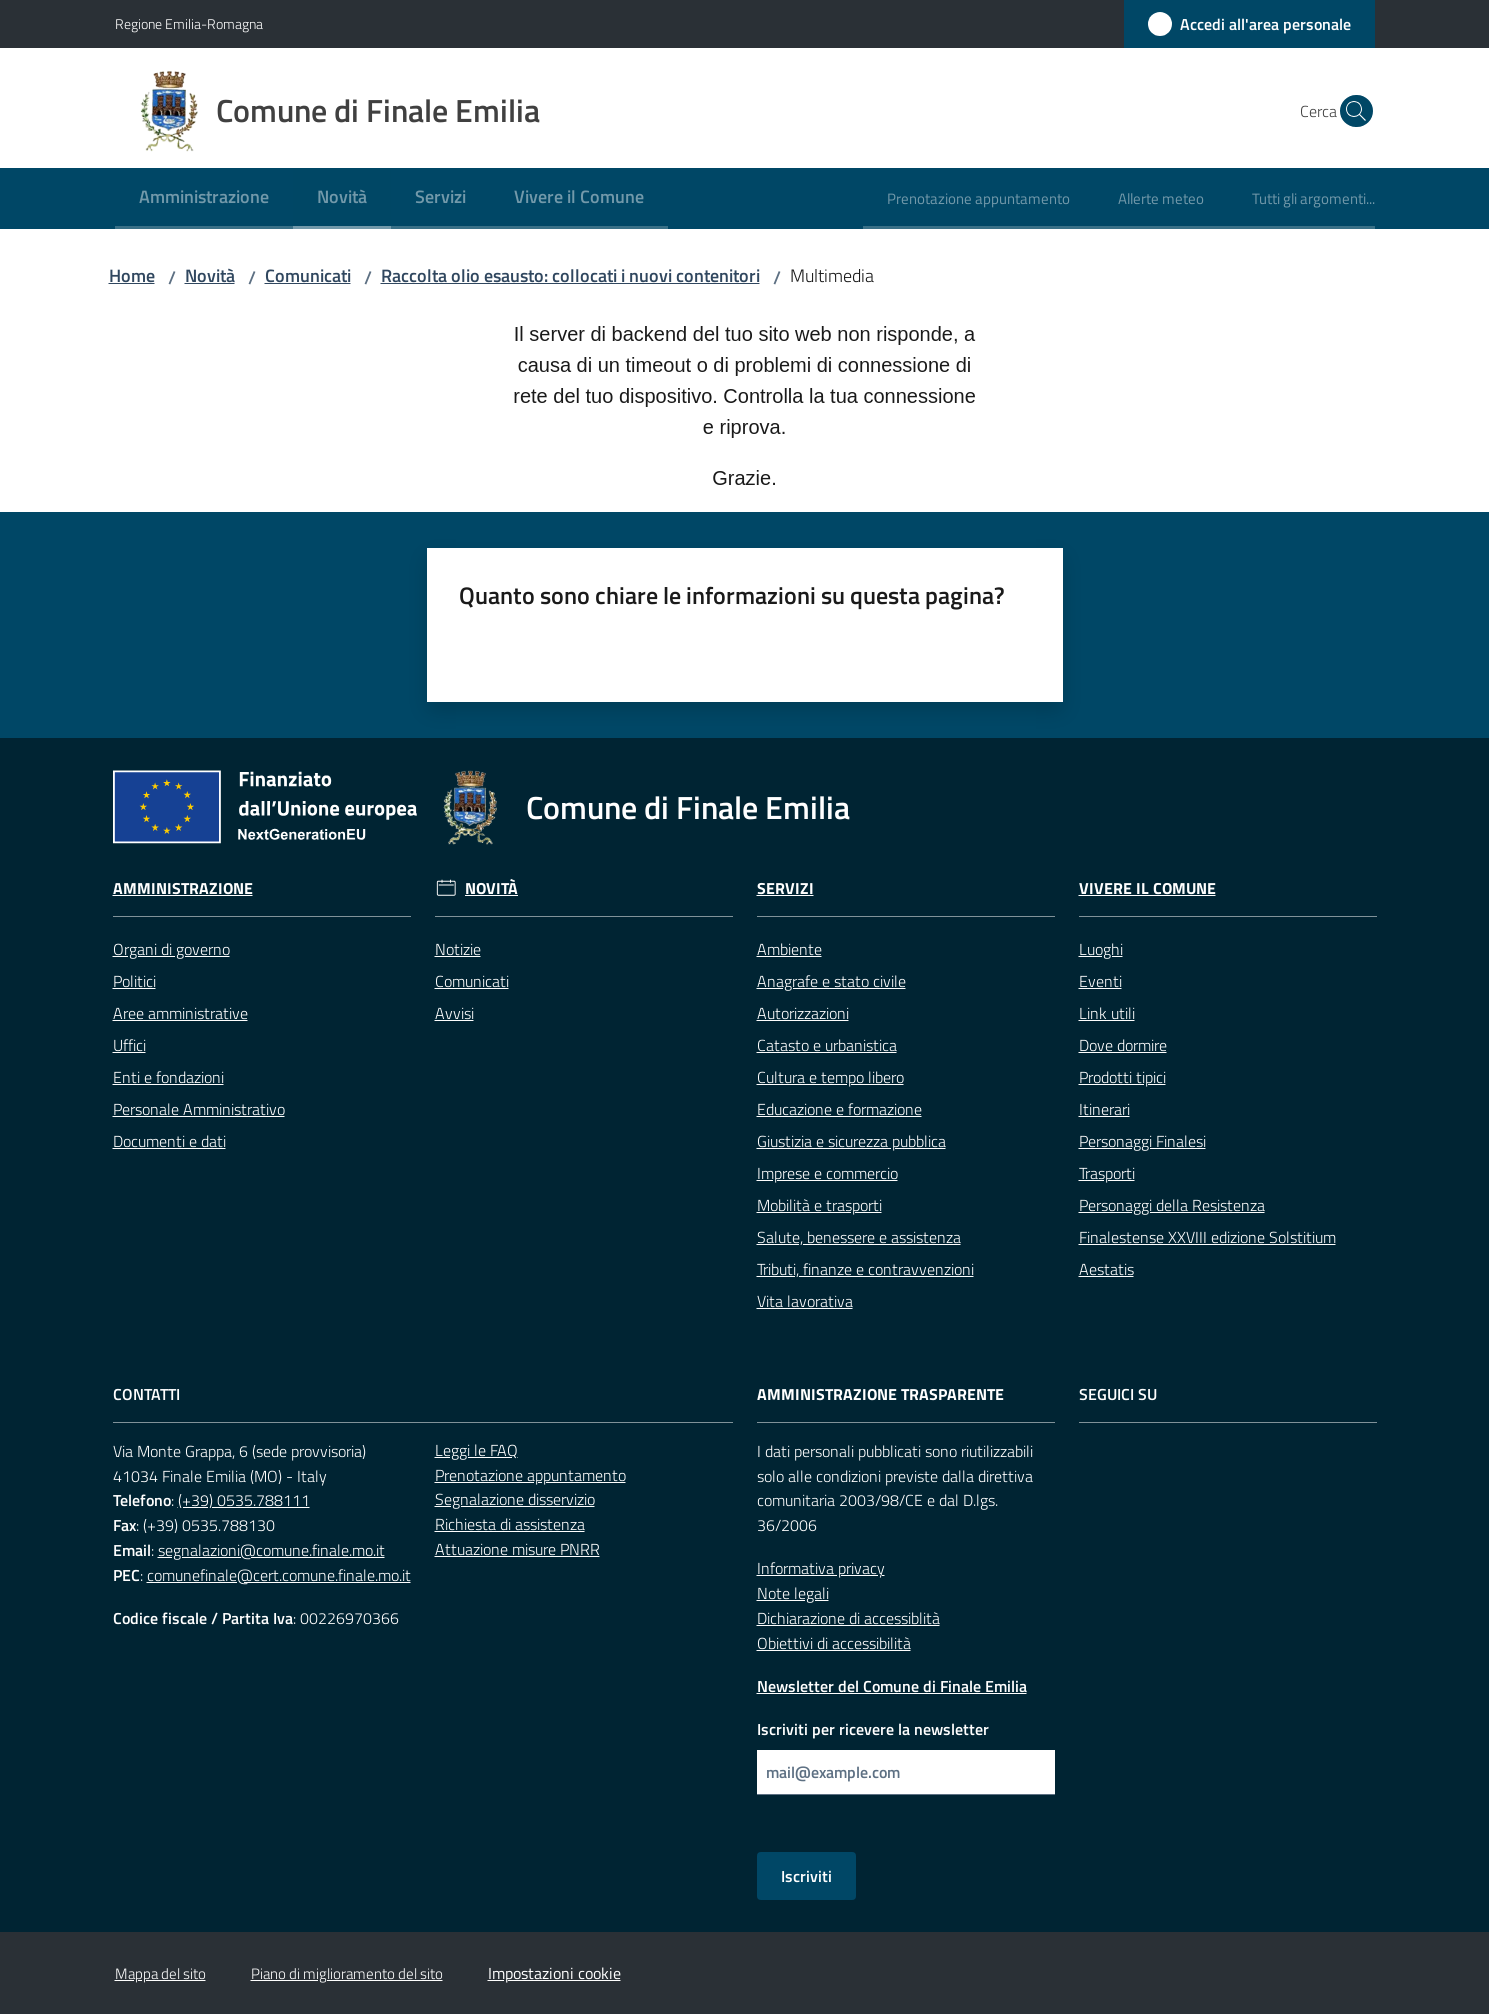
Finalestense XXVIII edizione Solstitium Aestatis (1207, 1253)
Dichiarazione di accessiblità (848, 1618)
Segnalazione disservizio (515, 1499)
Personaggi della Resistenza (1172, 1205)
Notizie (458, 949)
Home (132, 275)
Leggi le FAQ (476, 1450)
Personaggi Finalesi (1142, 1141)
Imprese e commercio (827, 1173)
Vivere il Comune (1147, 888)
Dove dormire (1123, 1045)
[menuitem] (204, 198)
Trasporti (1107, 1173)
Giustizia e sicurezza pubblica (851, 1141)
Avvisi (454, 1013)
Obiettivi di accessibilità (834, 1643)
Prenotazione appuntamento (530, 1475)
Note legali (793, 1593)
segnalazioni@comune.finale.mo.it (271, 1550)
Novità (210, 275)
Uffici (129, 1045)
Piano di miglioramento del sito (347, 1973)
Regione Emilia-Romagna (189, 23)
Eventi (1100, 981)
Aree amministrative (180, 1013)
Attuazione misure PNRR (517, 1549)
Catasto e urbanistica (827, 1045)
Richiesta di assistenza (510, 1524)
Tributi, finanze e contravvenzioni (865, 1269)
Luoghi (1101, 949)
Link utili (1107, 1013)
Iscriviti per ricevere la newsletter (873, 1729)
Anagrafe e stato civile (831, 981)
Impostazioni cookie (554, 1973)
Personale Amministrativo (199, 1109)
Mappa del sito (160, 1973)
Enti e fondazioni (168, 1077)
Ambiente (789, 949)
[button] (1351, 111)
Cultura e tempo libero (830, 1077)
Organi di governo (171, 949)
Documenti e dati (169, 1141)
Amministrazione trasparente (880, 1394)
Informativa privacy (821, 1568)
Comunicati (308, 275)
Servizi (785, 888)
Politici (134, 981)
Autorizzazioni (803, 1013)
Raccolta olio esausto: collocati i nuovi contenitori (570, 275)
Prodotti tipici (1122, 1077)
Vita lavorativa (805, 1301)
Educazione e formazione (839, 1109)
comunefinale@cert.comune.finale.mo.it (279, 1575)
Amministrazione (183, 888)
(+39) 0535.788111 (244, 1500)
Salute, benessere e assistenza (859, 1237)
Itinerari (1104, 1109)
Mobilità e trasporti (819, 1205)
